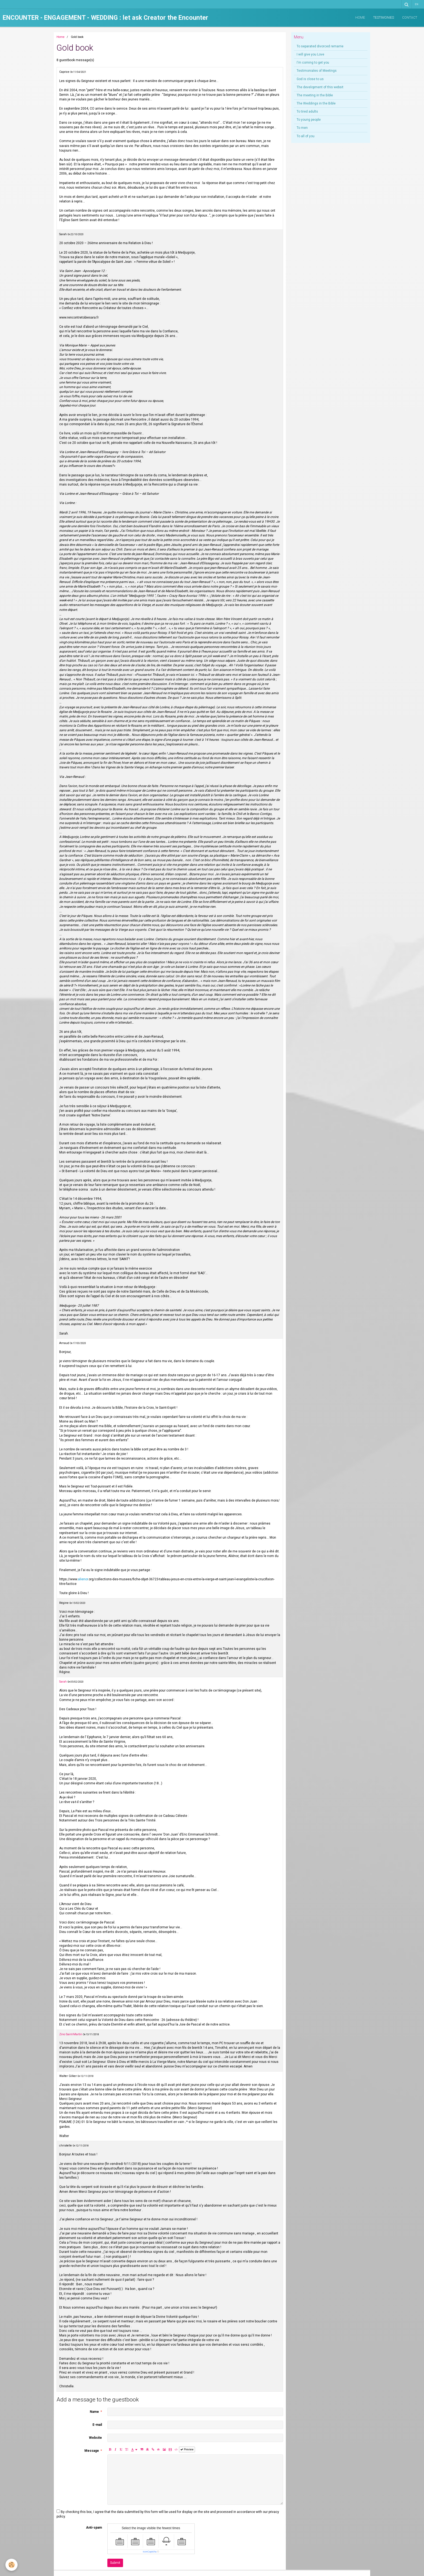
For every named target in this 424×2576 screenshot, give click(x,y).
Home (360, 17)
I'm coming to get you (313, 62)
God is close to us (310, 79)
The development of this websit (320, 87)
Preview (187, 2449)
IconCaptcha (150, 2551)
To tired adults (307, 111)
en (416, 4)
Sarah (63, 1681)
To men (302, 128)
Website (95, 2438)
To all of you (305, 136)
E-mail (97, 2425)
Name (94, 2412)
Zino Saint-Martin (70, 2034)
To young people (309, 120)
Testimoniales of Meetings (317, 71)
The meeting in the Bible (315, 95)
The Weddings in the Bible (316, 103)
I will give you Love (310, 54)
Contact (409, 17)
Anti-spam (94, 2527)
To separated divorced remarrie (320, 46)
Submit (115, 2563)
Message (91, 2451)
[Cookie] (11, 2565)
